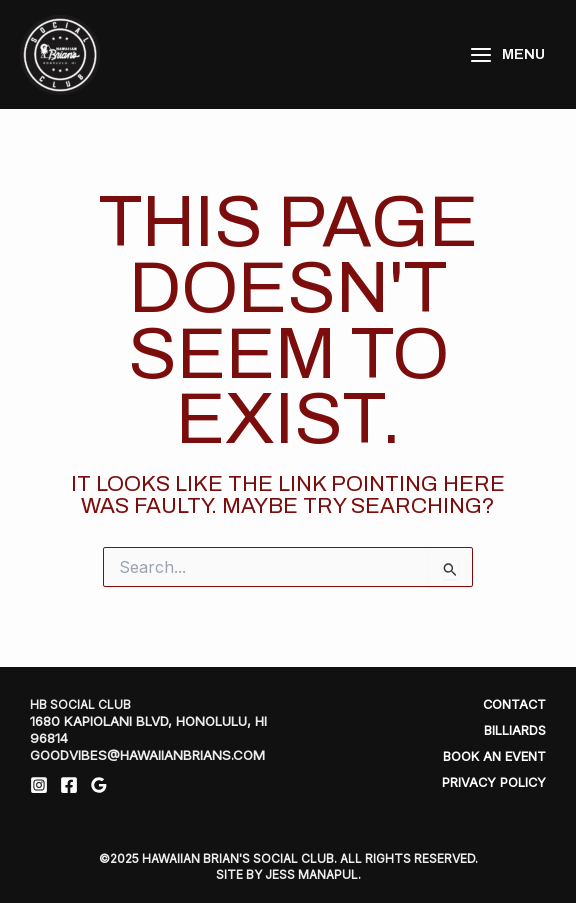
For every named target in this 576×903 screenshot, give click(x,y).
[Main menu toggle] (507, 54)
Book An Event (494, 756)
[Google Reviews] (99, 785)
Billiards (515, 730)
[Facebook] (69, 785)
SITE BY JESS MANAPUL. (288, 874)
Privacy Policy (494, 782)
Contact (514, 704)
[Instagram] (39, 785)
